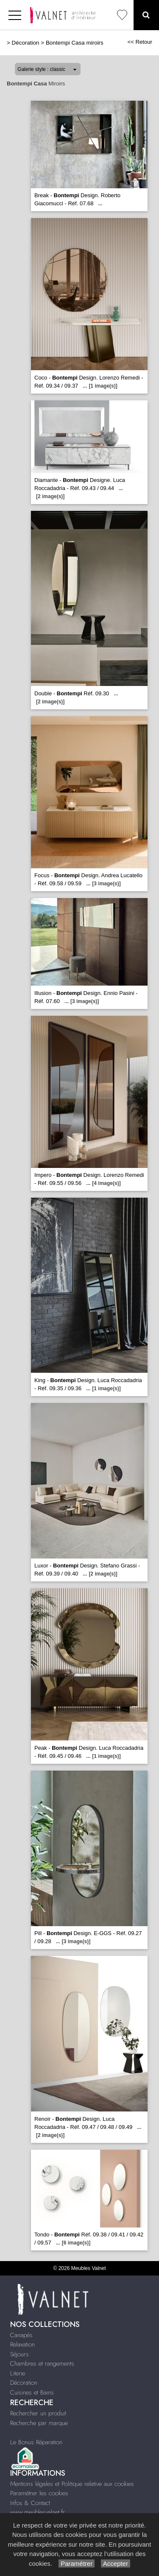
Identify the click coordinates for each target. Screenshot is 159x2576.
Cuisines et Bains (32, 2392)
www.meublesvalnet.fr (37, 2512)
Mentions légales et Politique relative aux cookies (72, 2483)
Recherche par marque (39, 2423)
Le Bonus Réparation (36, 2442)
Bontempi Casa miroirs (74, 43)
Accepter (115, 2563)
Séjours (19, 2354)
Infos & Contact (30, 2503)
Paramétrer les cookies (39, 2493)
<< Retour (139, 42)
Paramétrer (76, 2563)
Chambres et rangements (42, 2363)
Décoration (25, 43)
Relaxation (22, 2344)
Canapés (21, 2335)
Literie (17, 2373)
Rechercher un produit (38, 2413)
